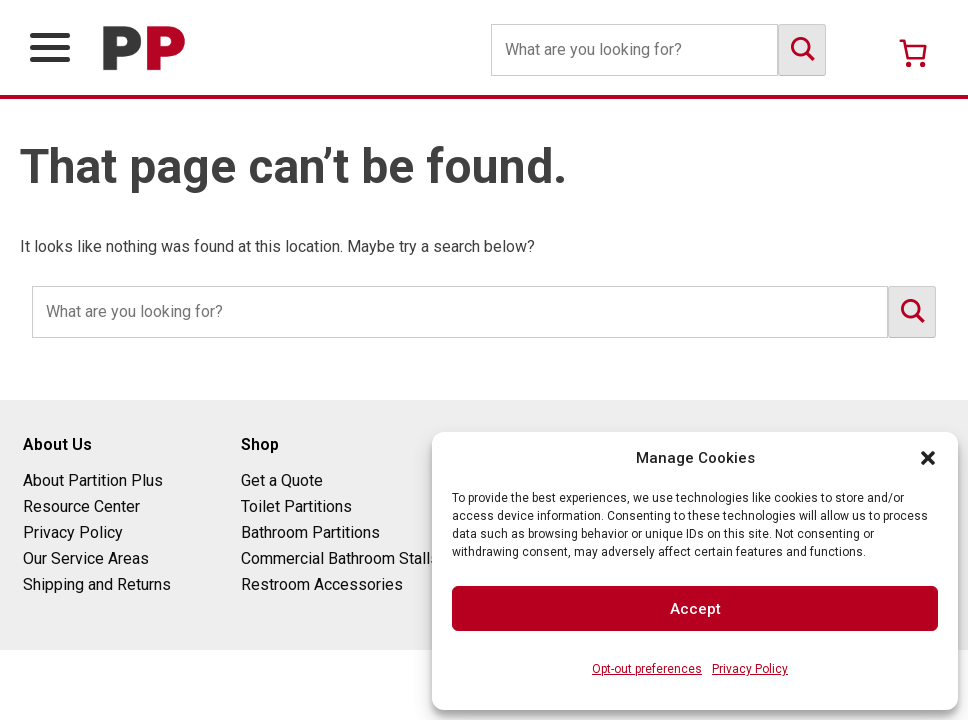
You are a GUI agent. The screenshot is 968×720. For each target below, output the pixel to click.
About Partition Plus (93, 480)
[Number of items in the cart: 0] (913, 53)
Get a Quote (282, 480)
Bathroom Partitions (310, 532)
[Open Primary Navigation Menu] (50, 47)
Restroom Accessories (322, 584)
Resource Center (81, 506)
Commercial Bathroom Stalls (340, 558)
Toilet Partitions (296, 506)
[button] (928, 458)
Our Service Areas (86, 558)
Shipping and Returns (97, 584)
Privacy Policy (750, 669)
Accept (695, 609)
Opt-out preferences (647, 669)
